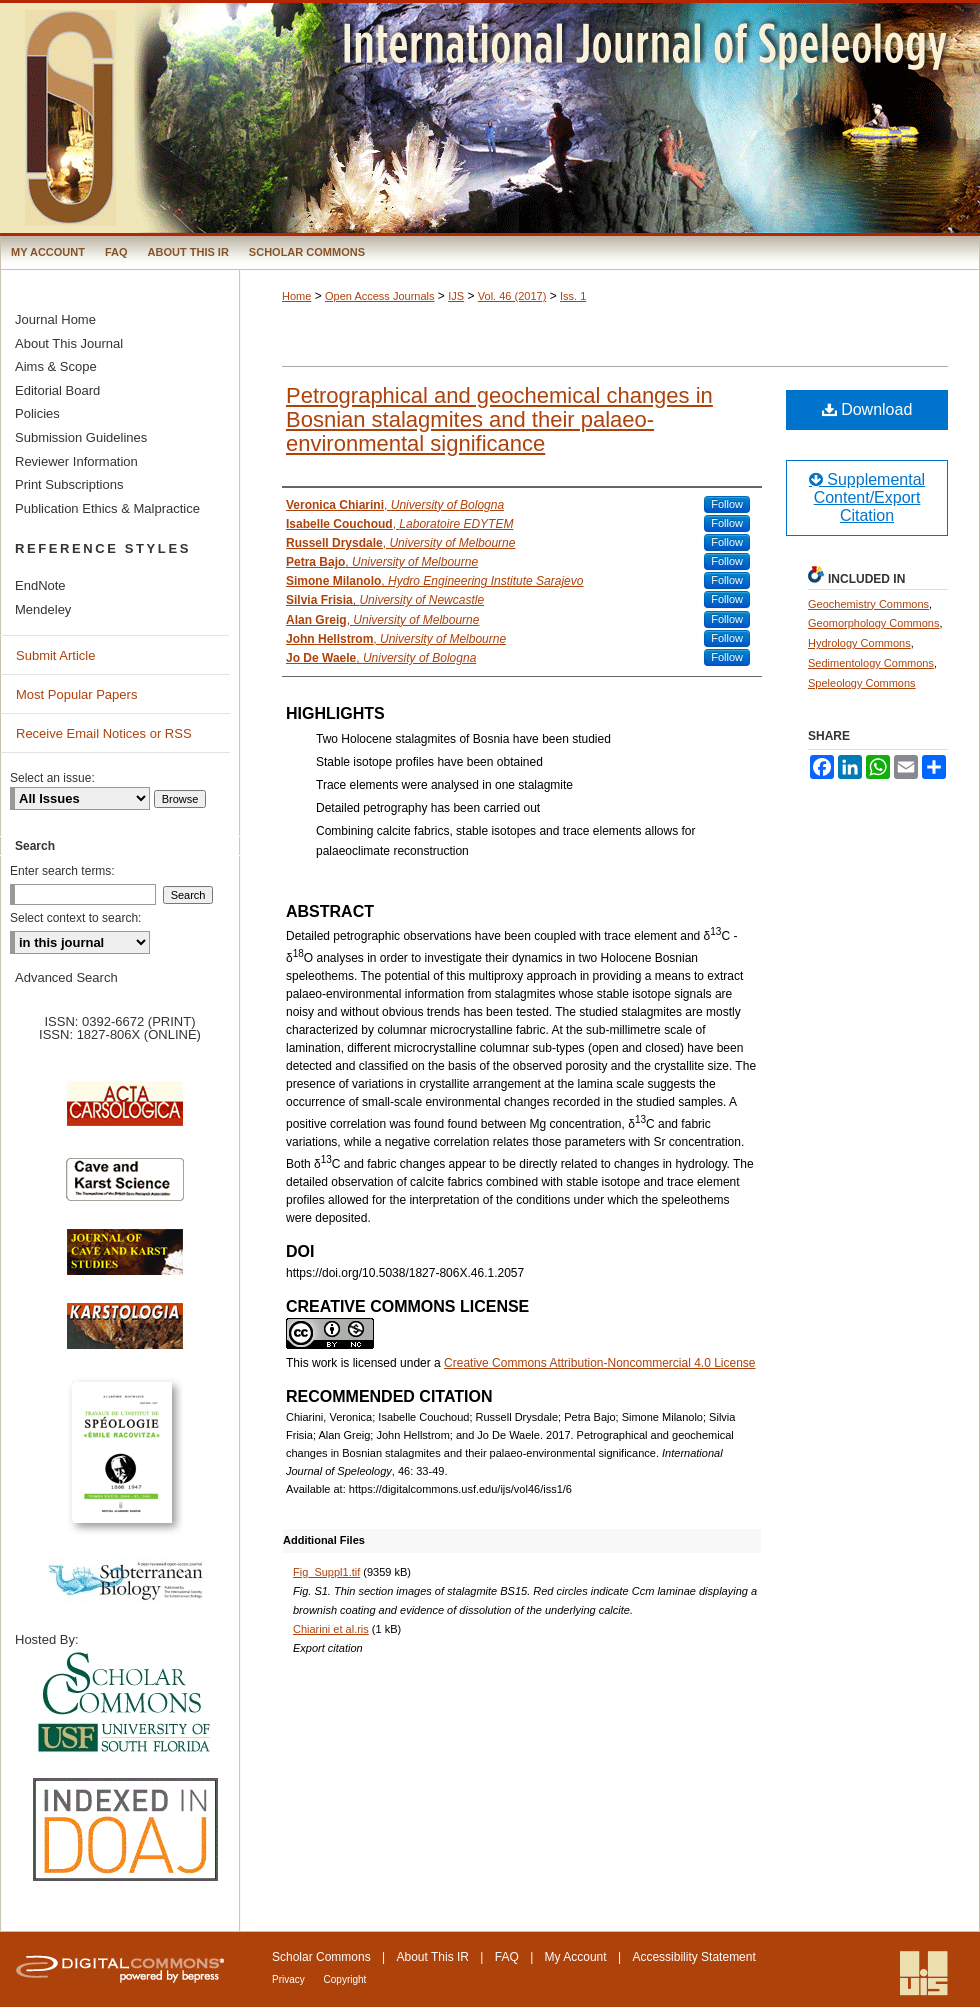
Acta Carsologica (125, 1114)
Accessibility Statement (693, 1957)
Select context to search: (75, 918)
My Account (576, 1957)
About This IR (433, 1957)
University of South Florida (125, 1703)
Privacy (290, 1979)
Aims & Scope (56, 366)
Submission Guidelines (81, 437)
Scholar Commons (321, 1957)
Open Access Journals (379, 296)
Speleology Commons (862, 683)
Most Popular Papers (76, 694)
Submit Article (55, 655)
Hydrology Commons (859, 643)
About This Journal (69, 343)
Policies (37, 413)
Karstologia (125, 1336)
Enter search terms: (62, 871)
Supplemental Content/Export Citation (867, 497)
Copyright (345, 1979)
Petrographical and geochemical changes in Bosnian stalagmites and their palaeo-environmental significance (499, 419)
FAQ (507, 1957)
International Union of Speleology (924, 1973)
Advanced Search (66, 977)
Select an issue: (52, 778)
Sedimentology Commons (871, 663)
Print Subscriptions (69, 484)
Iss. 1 (573, 296)
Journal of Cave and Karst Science (125, 1262)
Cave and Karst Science (125, 1188)
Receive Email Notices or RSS (104, 733)
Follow (727, 504)
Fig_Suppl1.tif (326, 1572)
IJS (456, 296)
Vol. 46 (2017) (512, 296)
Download (867, 409)
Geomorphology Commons (873, 623)
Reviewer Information (76, 461)
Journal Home (55, 319)
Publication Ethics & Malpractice (107, 508)
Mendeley (43, 609)
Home (296, 296)
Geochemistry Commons (868, 604)
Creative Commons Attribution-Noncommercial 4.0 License (599, 1363)
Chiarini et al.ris (331, 1629)
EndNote (40, 585)
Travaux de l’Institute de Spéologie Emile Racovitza (125, 1463)
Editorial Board (57, 390)
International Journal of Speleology (490, 118)
